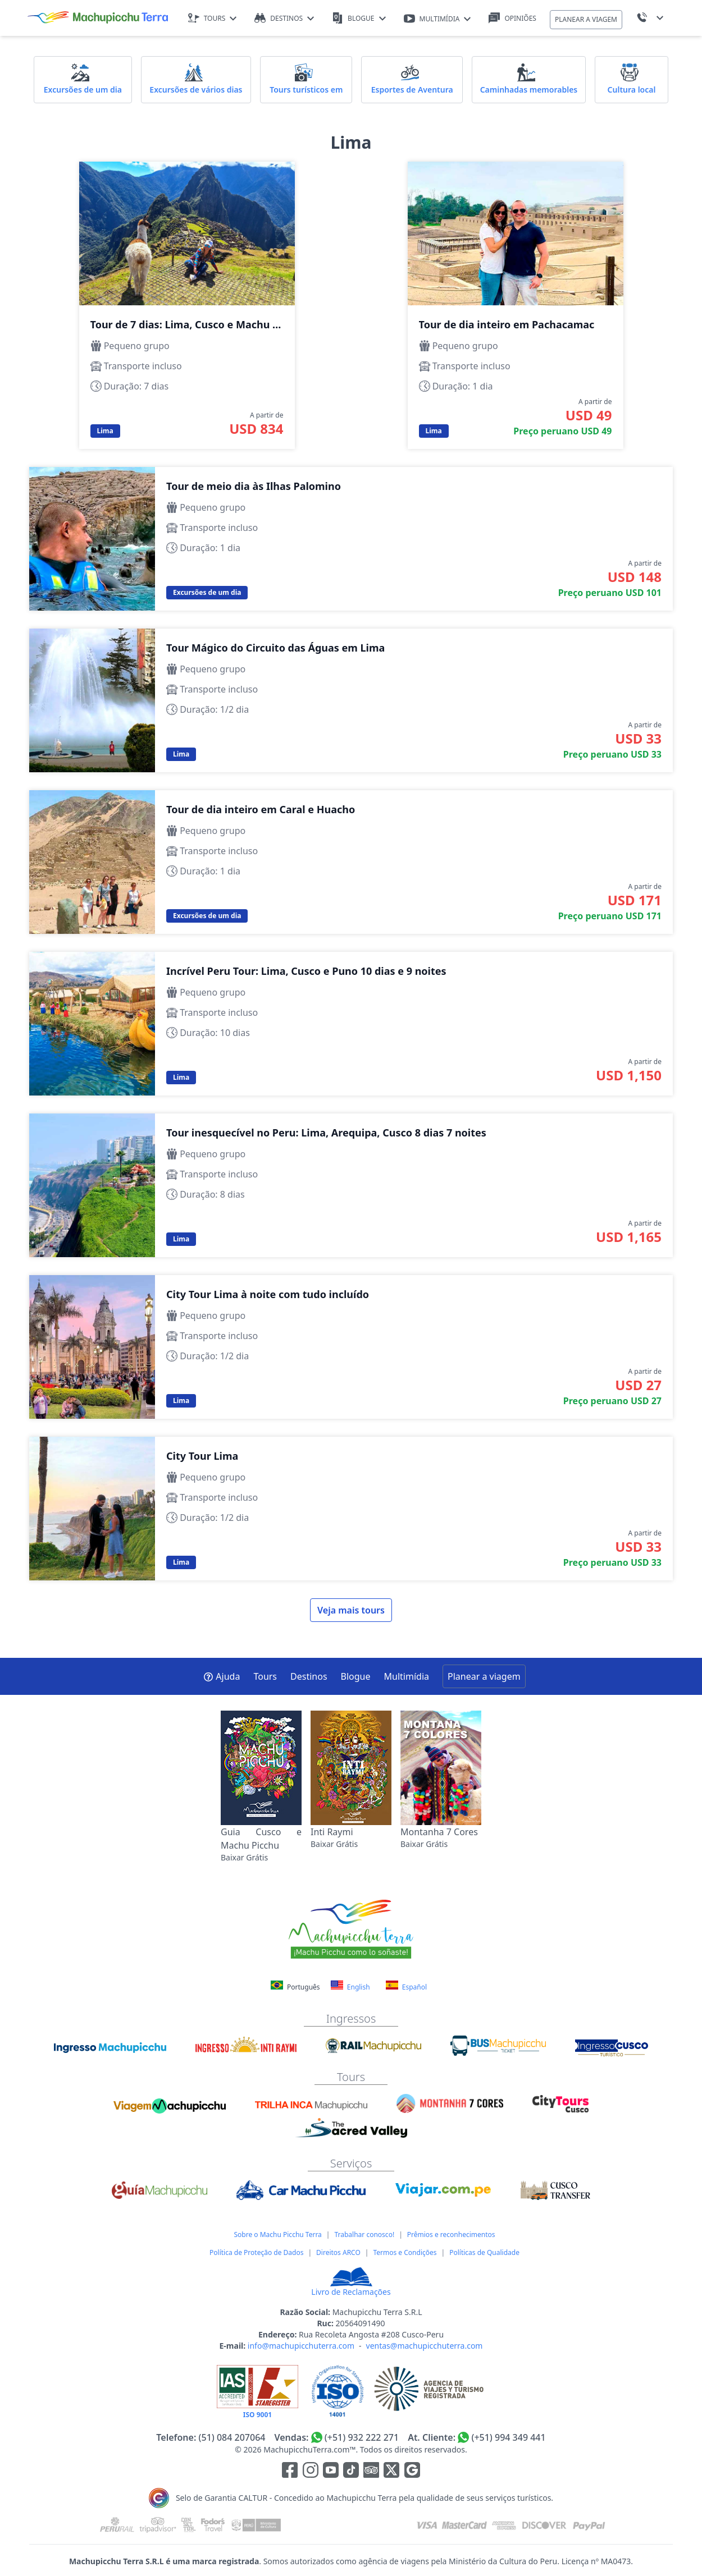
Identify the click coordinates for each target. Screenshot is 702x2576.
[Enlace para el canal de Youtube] (332, 2472)
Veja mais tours (351, 1610)
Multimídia (406, 1676)
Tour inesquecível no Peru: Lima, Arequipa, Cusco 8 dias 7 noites (351, 1185)
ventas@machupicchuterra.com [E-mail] (424, 2345)
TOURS (212, 18)
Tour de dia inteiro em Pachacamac (515, 305)
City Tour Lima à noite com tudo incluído (351, 1347)
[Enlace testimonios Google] (412, 2472)
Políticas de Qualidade (484, 2252)
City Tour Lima (351, 1508)
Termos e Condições (404, 2252)
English (350, 1986)
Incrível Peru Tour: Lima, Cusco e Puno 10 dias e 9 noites (351, 1024)
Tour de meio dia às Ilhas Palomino (351, 539)
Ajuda (221, 1676)
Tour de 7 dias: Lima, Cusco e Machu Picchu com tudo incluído (187, 305)
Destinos (308, 1676)
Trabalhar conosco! (364, 2234)
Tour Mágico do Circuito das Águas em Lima (351, 700)
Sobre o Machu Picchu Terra (277, 2234)
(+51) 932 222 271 (362, 2437)
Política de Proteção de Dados (256, 2252)
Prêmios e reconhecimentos (451, 2234)
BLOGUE (358, 18)
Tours (265, 1676)
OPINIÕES (512, 18)
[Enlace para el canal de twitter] (392, 2472)
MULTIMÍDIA (437, 18)
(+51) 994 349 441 (508, 2437)
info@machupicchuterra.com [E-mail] (301, 2345)
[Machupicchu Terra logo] (98, 18)
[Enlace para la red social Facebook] (290, 2472)
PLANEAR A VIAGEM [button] (586, 19)
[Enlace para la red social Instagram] (311, 2472)
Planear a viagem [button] (484, 1676)
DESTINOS (284, 18)
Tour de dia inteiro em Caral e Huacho (351, 862)
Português (296, 1987)
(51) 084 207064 (231, 2437)
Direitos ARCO (338, 2252)
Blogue (356, 1676)
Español (406, 1986)
